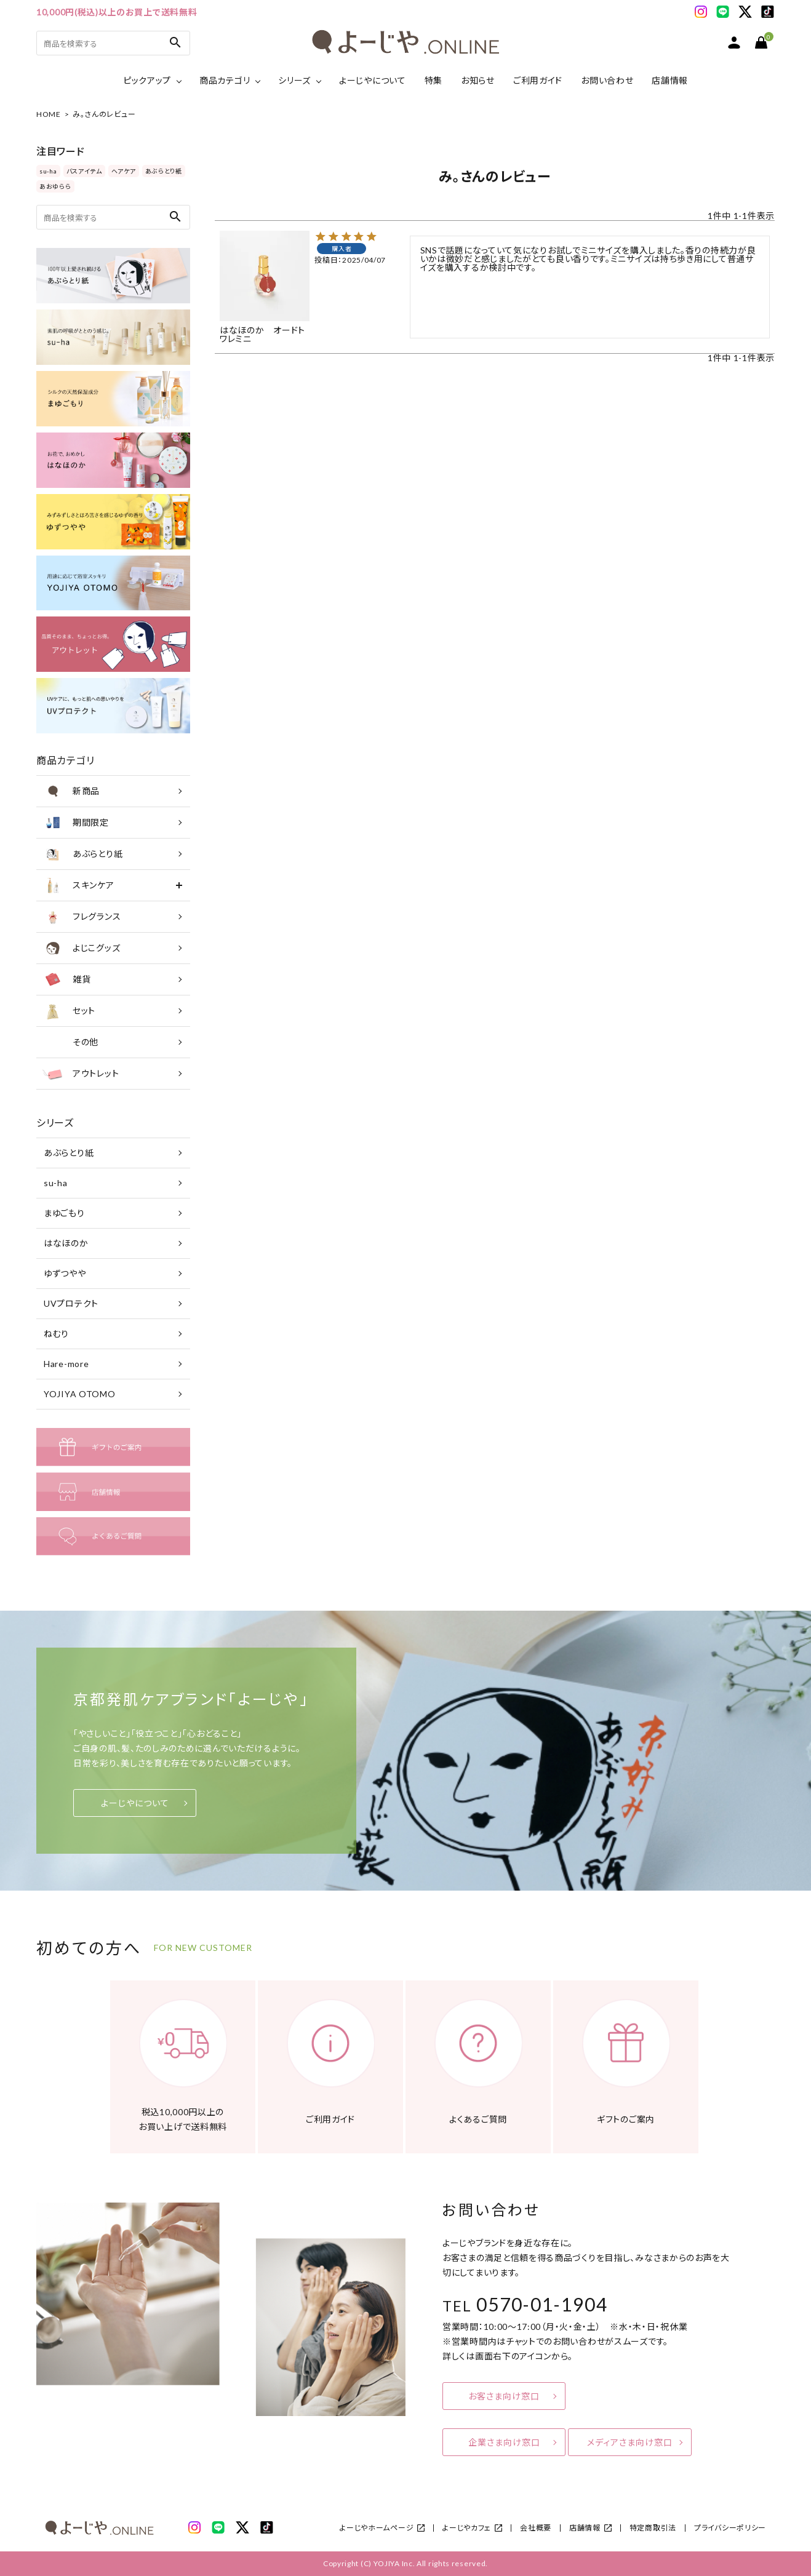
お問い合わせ (607, 80)
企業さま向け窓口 (504, 2442)
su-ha (48, 171)
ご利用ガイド (537, 80)
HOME (48, 114)
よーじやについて (372, 80)
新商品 (71, 791)
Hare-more (66, 1363)
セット (68, 1010)
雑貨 (66, 979)
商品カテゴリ (224, 80)
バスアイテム (84, 171)
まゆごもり (64, 1213)
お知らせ (478, 80)
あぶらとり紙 (163, 171)
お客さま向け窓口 (504, 2396)
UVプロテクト (71, 1303)
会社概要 (535, 2527)
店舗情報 (670, 80)
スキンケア (78, 885)
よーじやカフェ (466, 2527)
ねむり (56, 1333)
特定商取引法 (652, 2527)
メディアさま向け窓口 (630, 2442)
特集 (433, 80)
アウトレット (80, 1073)
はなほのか (66, 1243)
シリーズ (294, 80)
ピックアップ (147, 80)
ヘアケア (123, 171)
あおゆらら (55, 186)
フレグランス (81, 916)
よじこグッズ (81, 948)
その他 (70, 1042)
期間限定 (75, 822)
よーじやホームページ (376, 2527)
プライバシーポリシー (730, 2527)
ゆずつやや (65, 1273)
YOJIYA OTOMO (79, 1394)
